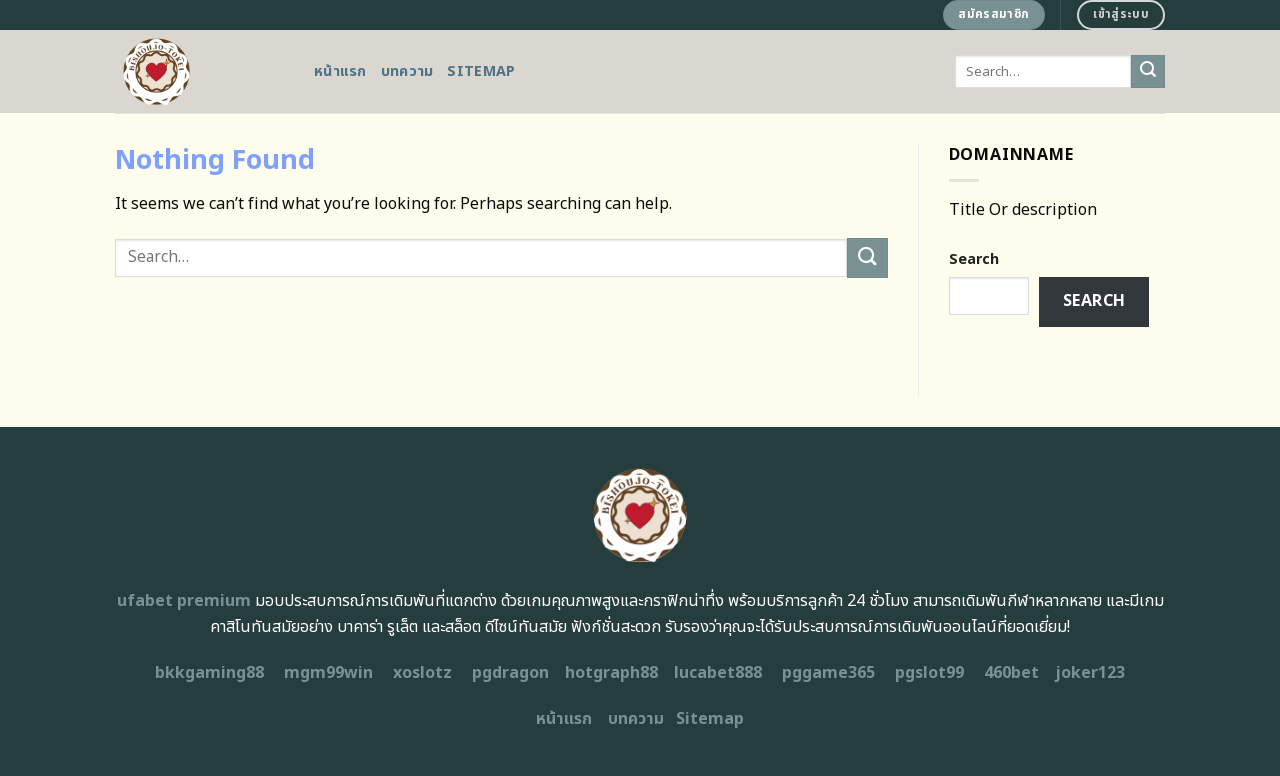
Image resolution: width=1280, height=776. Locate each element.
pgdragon (510, 673)
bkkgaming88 (209, 673)
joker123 (1090, 673)
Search (974, 259)
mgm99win (328, 673)
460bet (1011, 673)
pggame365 (828, 673)
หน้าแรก (340, 71)
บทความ (407, 71)
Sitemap (481, 71)
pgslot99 (929, 673)
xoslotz (422, 673)
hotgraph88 (611, 673)
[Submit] (1148, 72)
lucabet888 (718, 673)
